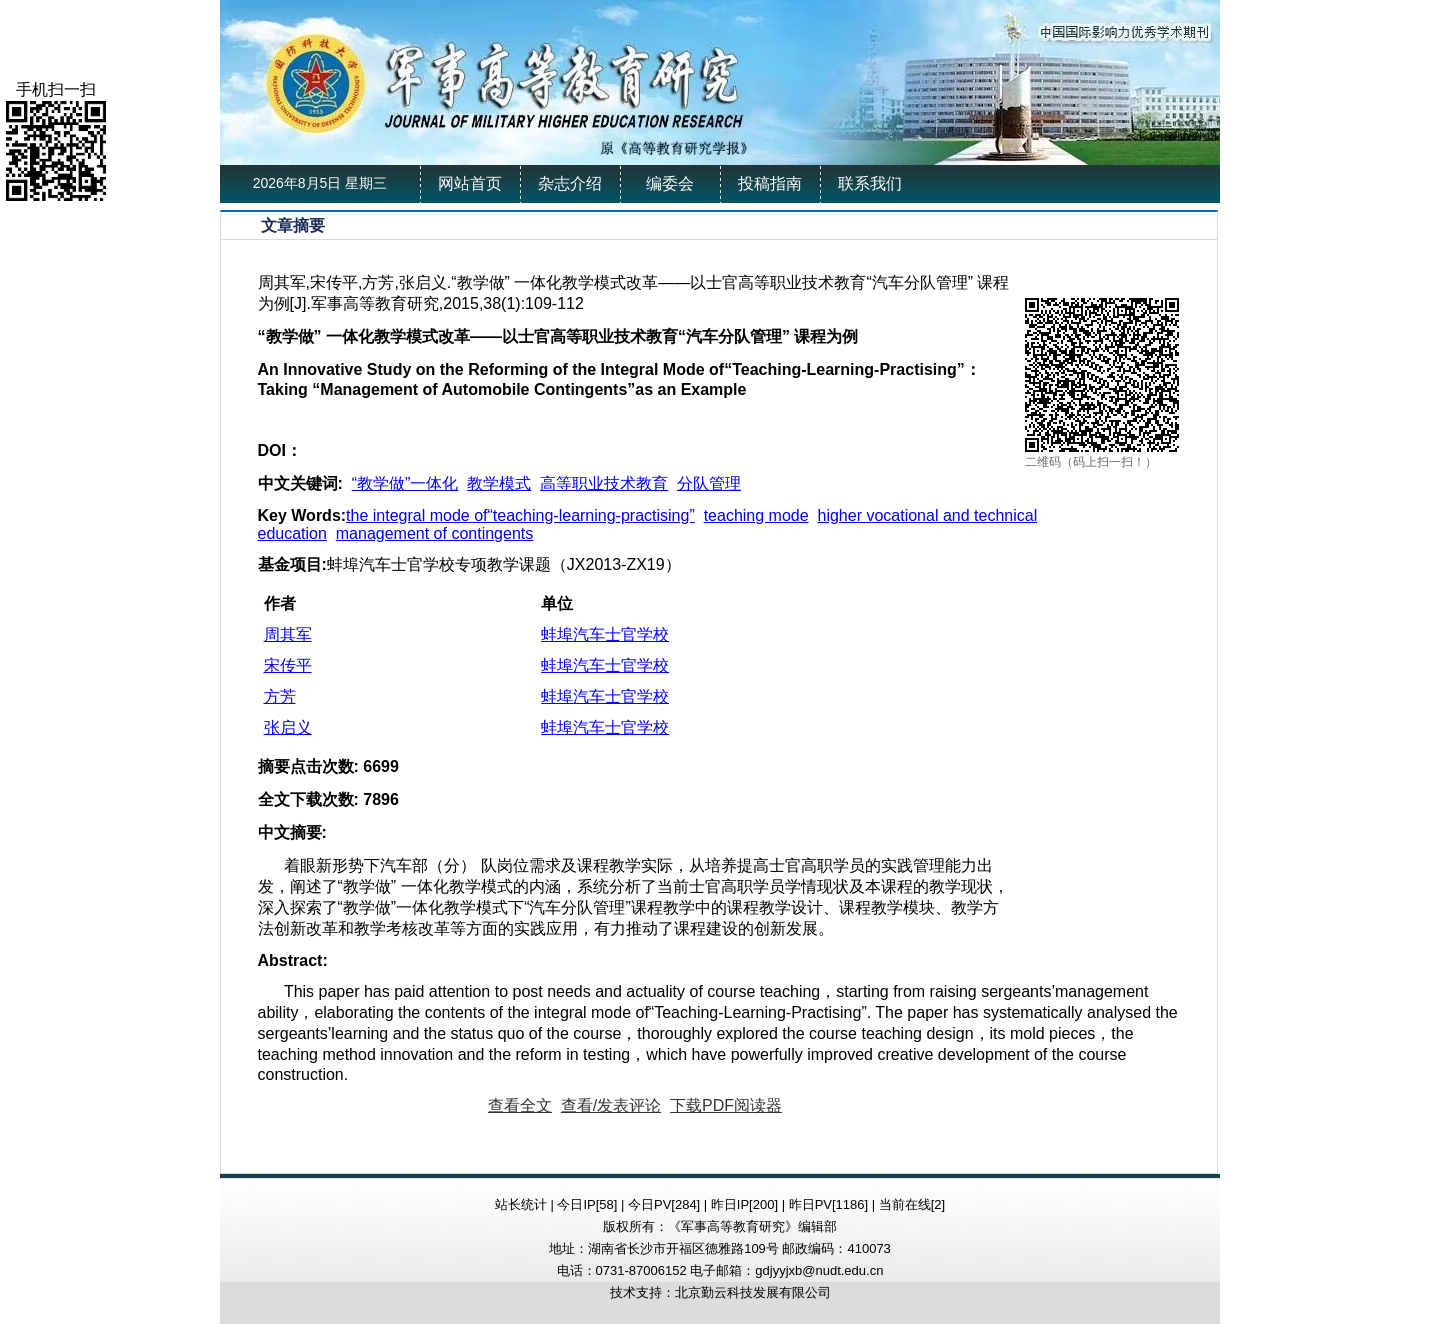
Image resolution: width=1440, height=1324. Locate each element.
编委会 (670, 183)
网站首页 (470, 183)
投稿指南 (770, 183)
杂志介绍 (570, 183)
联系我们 (870, 183)
